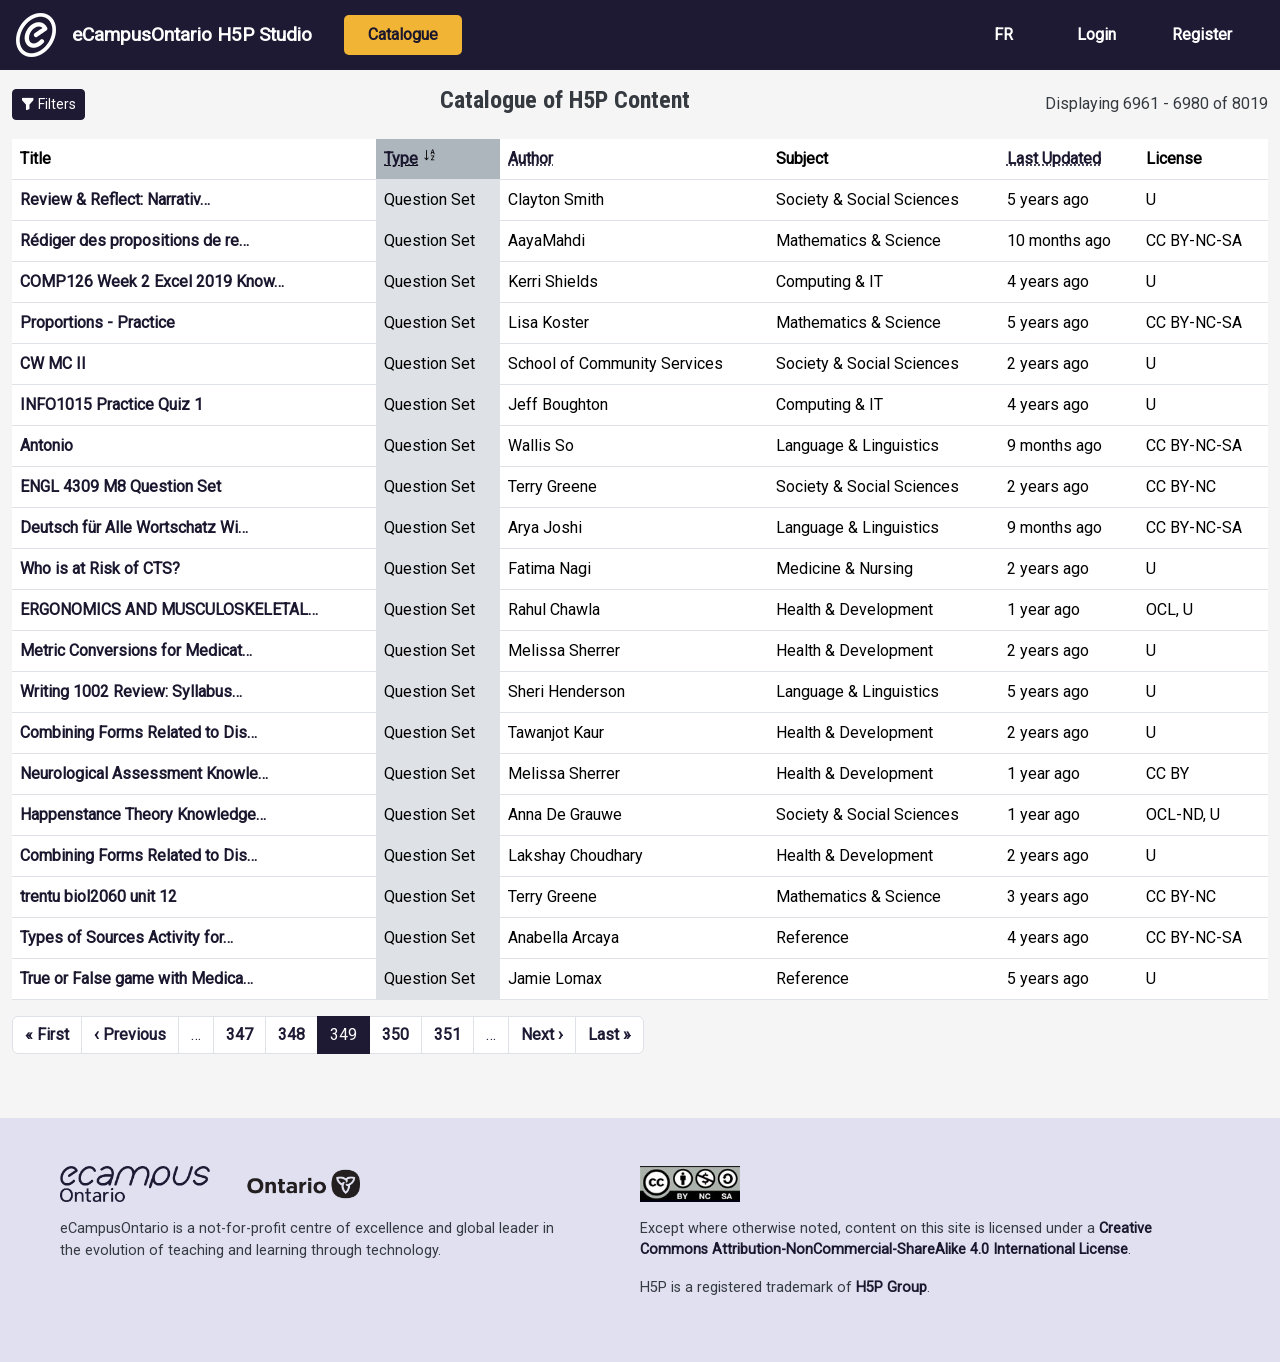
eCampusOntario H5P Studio (164, 35)
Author (530, 158)
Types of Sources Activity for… (126, 937)
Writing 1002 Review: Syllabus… (131, 691)
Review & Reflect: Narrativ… (115, 199)
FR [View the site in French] (1003, 34)
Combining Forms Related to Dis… (138, 732)
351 (447, 1034)
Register (1202, 34)
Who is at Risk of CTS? (100, 568)
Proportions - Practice (97, 322)
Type (410, 158)
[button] (48, 104)
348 (291, 1034)
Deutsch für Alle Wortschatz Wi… (134, 527)
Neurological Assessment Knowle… (144, 773)
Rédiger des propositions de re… (134, 240)
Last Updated (1054, 158)
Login (1096, 34)
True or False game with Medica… (136, 978)
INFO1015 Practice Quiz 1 (111, 404)
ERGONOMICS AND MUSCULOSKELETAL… (169, 609)
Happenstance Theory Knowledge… (143, 814)
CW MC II (53, 363)
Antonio (46, 445)
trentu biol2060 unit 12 (98, 896)
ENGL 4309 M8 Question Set (120, 486)
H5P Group (891, 1287)
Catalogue (403, 34)
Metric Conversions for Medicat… (136, 650)
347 (239, 1034)
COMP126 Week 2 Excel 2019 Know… (152, 281)
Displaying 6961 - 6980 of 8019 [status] (1156, 103)
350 (395, 1034)
